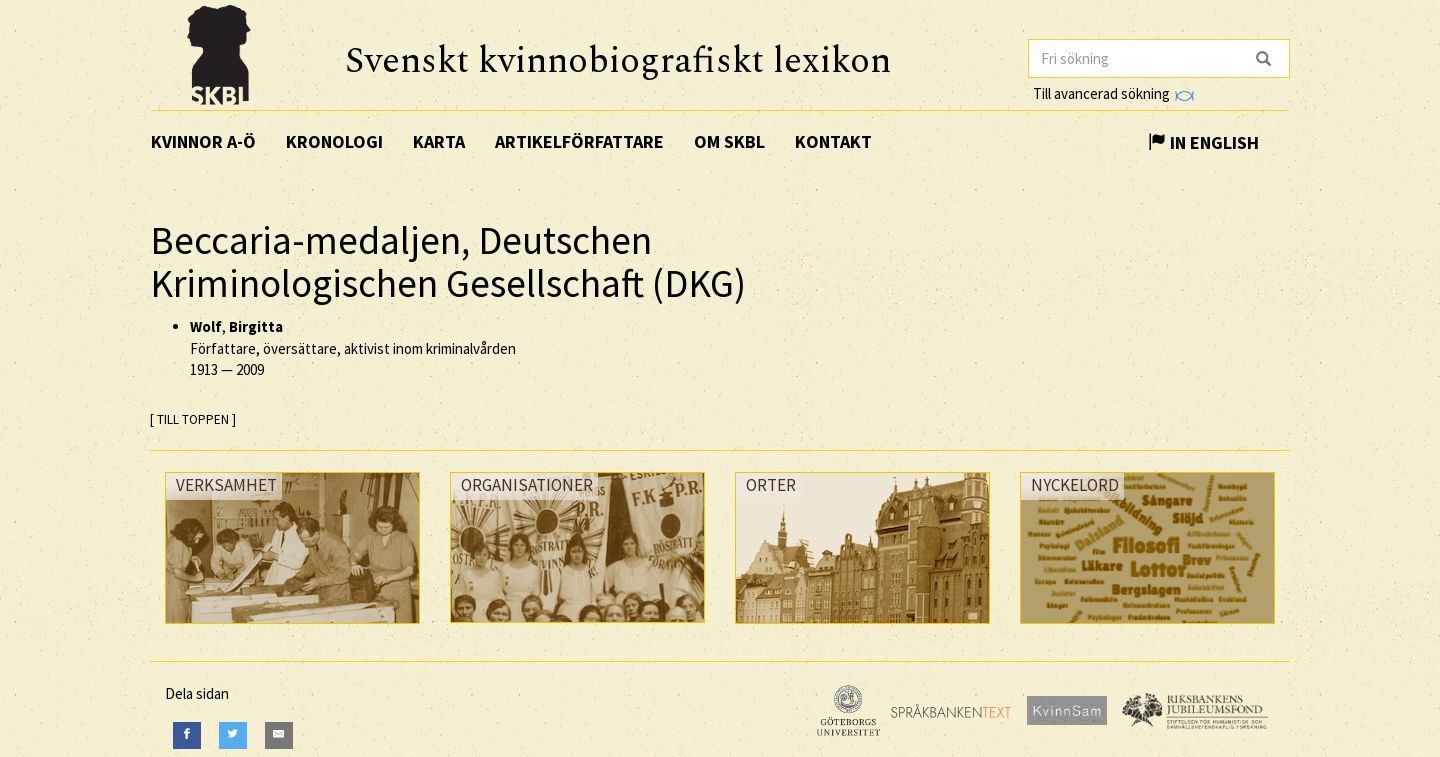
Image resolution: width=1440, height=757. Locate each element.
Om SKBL (729, 141)
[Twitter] (233, 735)
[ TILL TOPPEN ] (193, 419)
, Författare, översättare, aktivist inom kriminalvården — (353, 348)
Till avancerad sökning (1113, 93)
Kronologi (334, 141)
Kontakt (833, 141)
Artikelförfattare (579, 141)
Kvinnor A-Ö (203, 141)
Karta (439, 141)
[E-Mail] (279, 735)
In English (1203, 142)
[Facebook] (187, 735)
